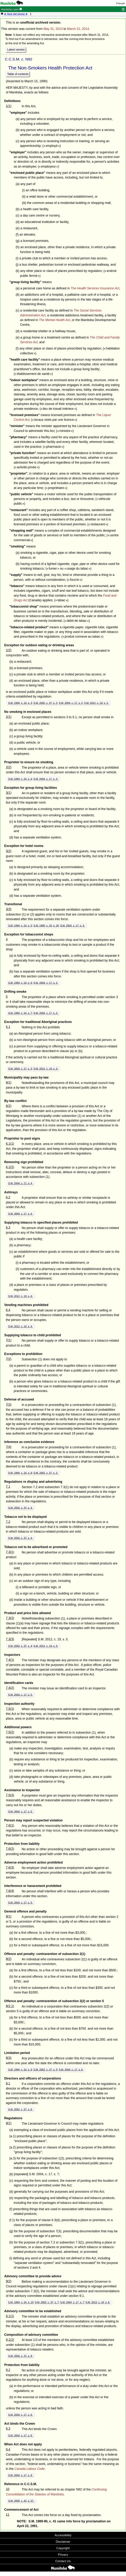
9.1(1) (10, 2316)
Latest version (16, 49)
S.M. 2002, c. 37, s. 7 (47, 2302)
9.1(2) (10, 2340)
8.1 (8, 2083)
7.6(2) (10, 1849)
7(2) (8, 1359)
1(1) (8, 106)
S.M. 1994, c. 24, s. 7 (20, 1013)
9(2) (8, 2281)
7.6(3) (10, 1867)
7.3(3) (10, 1639)
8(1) (8, 1916)
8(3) (8, 2058)
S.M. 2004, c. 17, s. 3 (20, 1068)
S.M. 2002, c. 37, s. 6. (20, 2109)
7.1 (8, 1486)
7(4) (8, 1447)
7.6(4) (10, 1891)
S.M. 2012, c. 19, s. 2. (96, 702)
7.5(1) (10, 1709)
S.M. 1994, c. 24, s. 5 (20, 925)
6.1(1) (10, 1143)
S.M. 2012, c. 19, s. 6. (98, 2302)
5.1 (8, 1027)
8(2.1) (10, 2006)
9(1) (8, 2123)
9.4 (8, 2449)
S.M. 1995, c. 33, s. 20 (46, 925)
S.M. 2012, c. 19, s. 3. (45, 1068)
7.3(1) (10, 1552)
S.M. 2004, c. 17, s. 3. (45, 778)
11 (7, 2514)
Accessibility (62, 2535)
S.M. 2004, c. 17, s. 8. (20, 2414)
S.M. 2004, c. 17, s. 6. (71, 2069)
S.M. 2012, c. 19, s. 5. (45, 1646)
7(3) (8, 1404)
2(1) (8, 717)
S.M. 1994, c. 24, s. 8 (20, 1472)
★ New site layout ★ (16, 13)
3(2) (8, 851)
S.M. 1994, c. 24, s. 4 (20, 778)
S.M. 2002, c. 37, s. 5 (45, 2069)
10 (7, 2489)
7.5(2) (10, 1732)
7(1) (8, 1340)
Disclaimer (63, 2541)
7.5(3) (10, 1795)
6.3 (8, 1227)
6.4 (8, 1310)
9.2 (8, 2370)
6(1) (8, 1082)
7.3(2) (10, 1618)
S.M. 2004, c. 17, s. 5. (20, 1694)
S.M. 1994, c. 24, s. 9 (20, 2069)
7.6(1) (10, 1825)
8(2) (8, 1959)
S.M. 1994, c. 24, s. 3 (20, 702)
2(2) (8, 767)
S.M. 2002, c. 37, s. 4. (20, 1507)
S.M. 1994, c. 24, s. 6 (20, 982)
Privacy (63, 2554)
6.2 (8, 1197)
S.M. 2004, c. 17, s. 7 (72, 2302)
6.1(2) (10, 1167)
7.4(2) (10, 1688)
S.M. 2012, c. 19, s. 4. (20, 1296)
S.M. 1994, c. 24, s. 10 (20, 2302)
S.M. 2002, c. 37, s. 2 (45, 702)
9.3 (8, 2428)
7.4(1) (10, 1660)
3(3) (8, 909)
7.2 (8, 1522)
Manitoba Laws (11, 9)
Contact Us (63, 2561)
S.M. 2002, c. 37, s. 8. (20, 2355)
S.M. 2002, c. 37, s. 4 (20, 1646)
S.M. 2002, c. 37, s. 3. (45, 1472)
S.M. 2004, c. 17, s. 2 (71, 702)
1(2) (8, 650)
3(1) (8, 793)
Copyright (63, 2548)
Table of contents (18, 74)
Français (120, 3)
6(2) (8, 1106)
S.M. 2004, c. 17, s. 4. (20, 1183)
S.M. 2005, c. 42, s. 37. (21, 2500)
